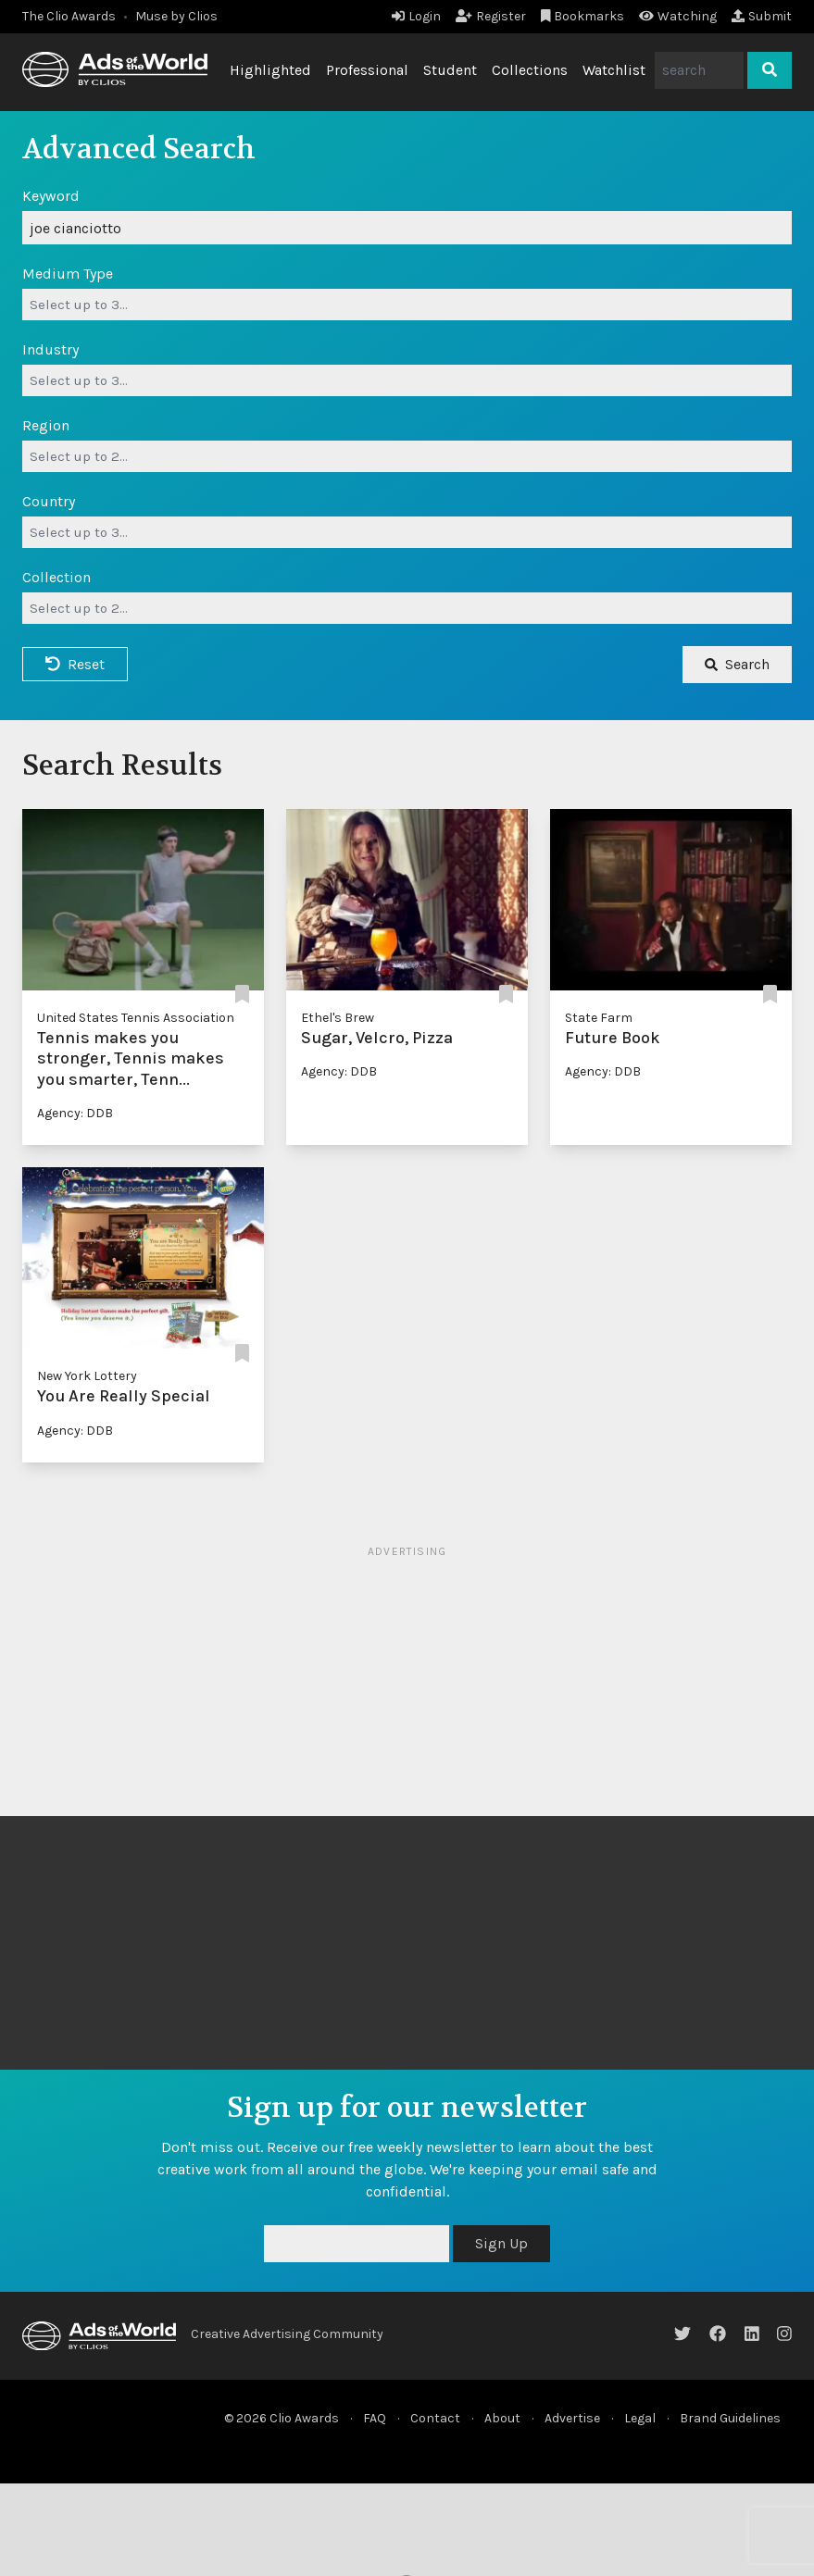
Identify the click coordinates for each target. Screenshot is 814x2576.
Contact (435, 2418)
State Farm (598, 1018)
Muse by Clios (176, 16)
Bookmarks (583, 16)
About (502, 2418)
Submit (762, 16)
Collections (530, 70)
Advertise (572, 2418)
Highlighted (270, 70)
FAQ (374, 2418)
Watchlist (613, 70)
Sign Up (501, 2243)
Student (450, 70)
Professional (367, 70)
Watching (678, 16)
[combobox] (407, 304)
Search (737, 664)
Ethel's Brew (337, 1018)
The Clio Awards (69, 16)
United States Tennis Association (135, 1018)
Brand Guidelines (730, 2418)
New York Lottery (87, 1376)
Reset (75, 664)
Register (491, 16)
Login (416, 16)
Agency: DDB (75, 1113)
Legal (640, 2418)
